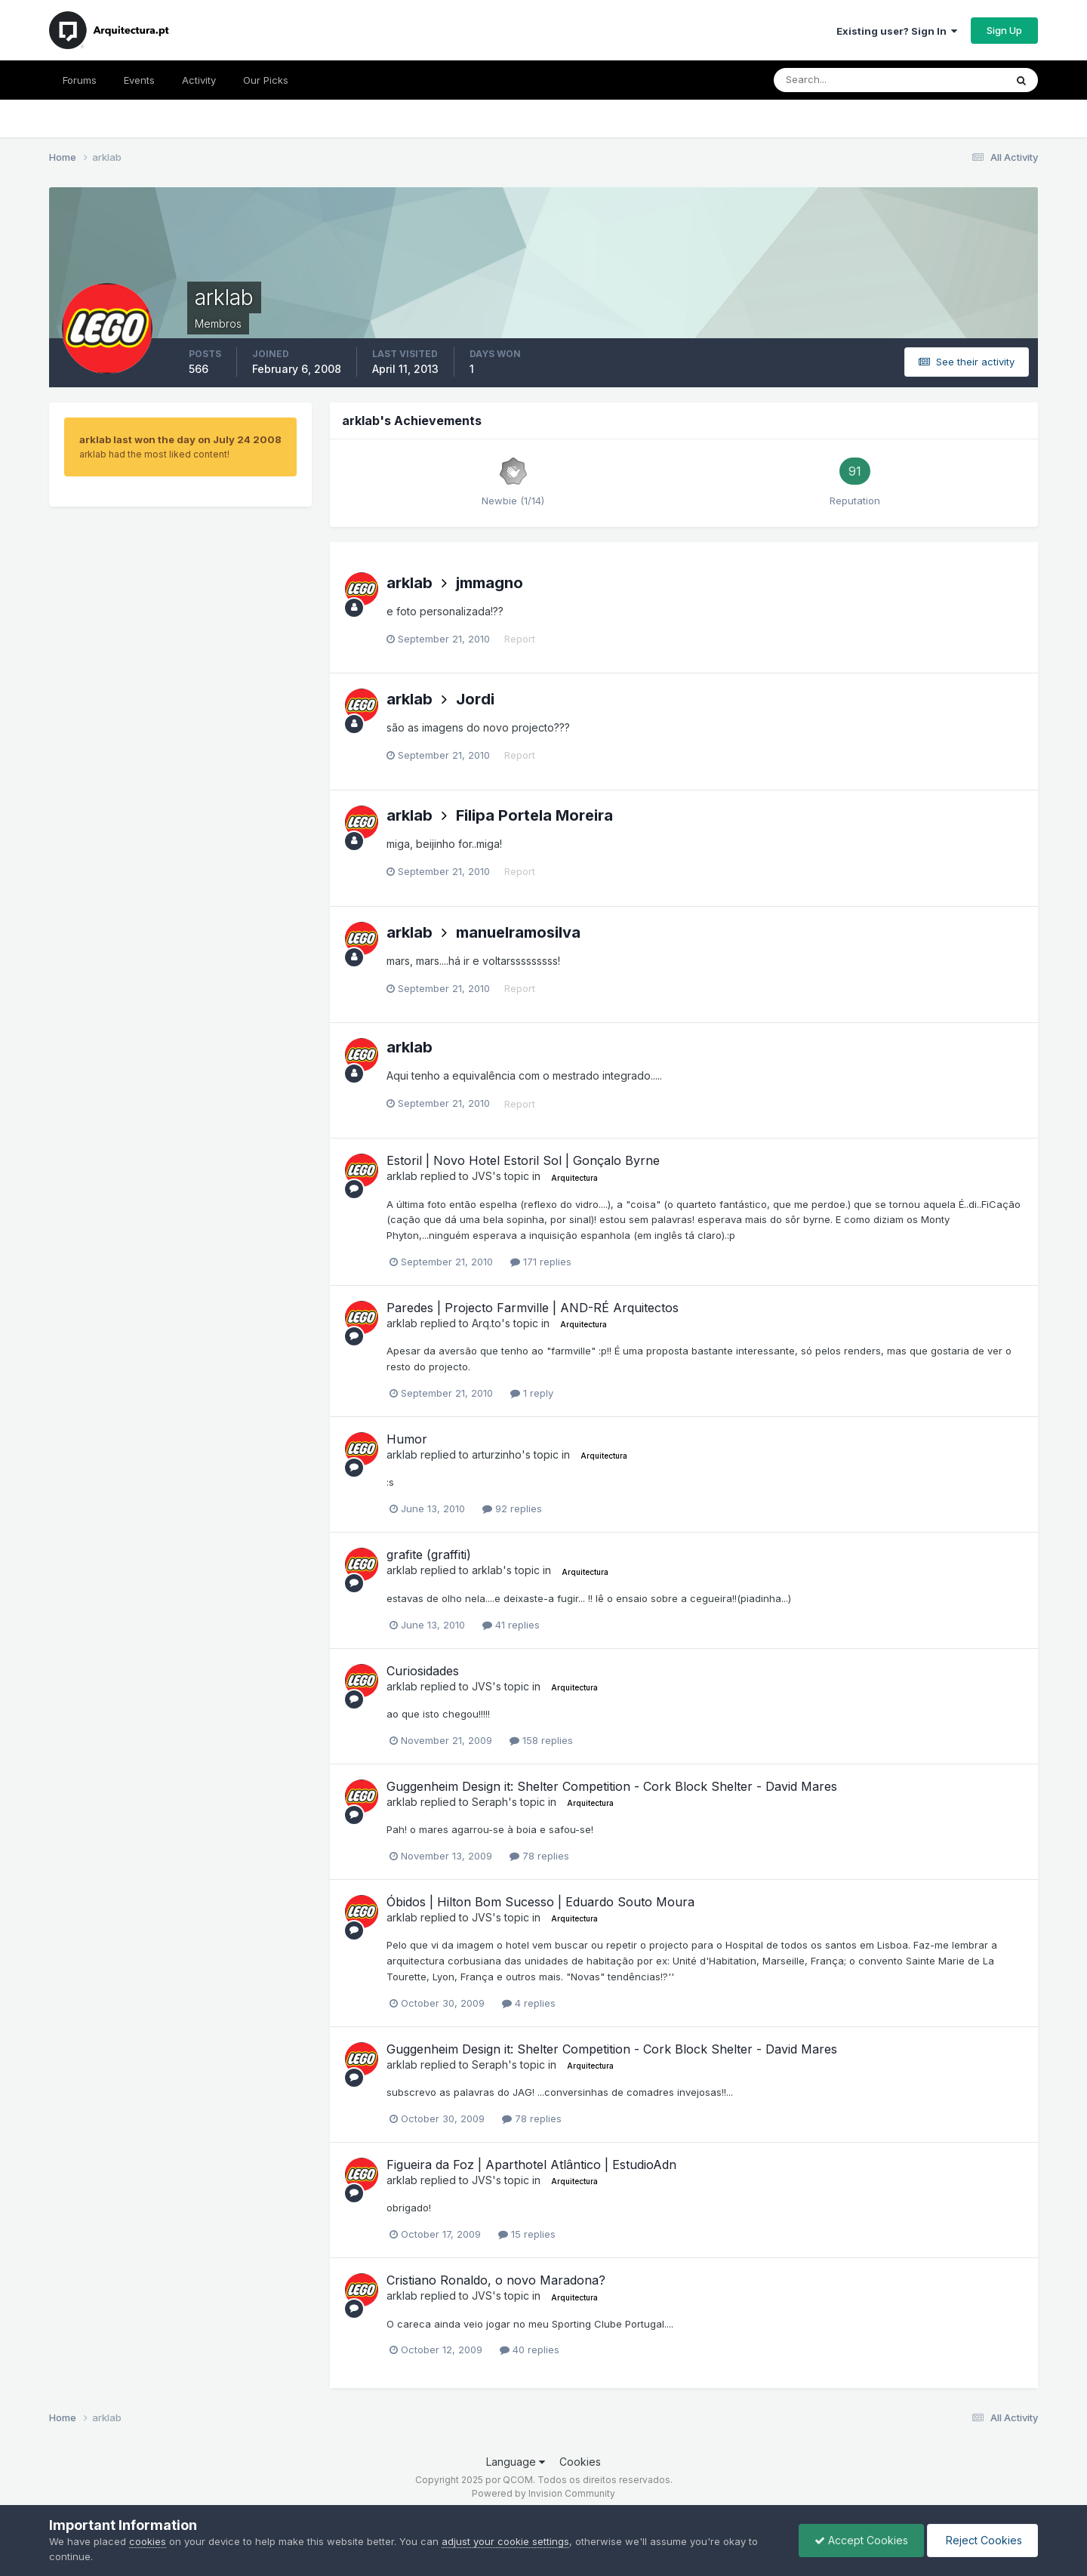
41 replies (511, 1625)
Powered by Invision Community (543, 2493)
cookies (147, 2541)
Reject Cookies (982, 2540)
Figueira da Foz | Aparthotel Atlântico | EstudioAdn (531, 2164)
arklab (409, 583)
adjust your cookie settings (505, 2541)
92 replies (512, 1508)
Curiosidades (422, 1670)
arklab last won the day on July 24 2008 (180, 439)
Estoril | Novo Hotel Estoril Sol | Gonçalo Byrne (523, 1160)
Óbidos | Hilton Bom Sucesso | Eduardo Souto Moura (540, 1901)
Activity (199, 80)
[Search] (840, 80)
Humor (406, 1439)
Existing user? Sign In (896, 31)
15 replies (527, 2234)
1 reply (531, 1393)
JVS (482, 1175)
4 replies (529, 2003)
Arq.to (486, 1323)
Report (519, 639)
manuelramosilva (518, 932)
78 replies (539, 1856)
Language (515, 2461)
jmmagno (489, 583)
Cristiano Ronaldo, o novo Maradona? (495, 2280)
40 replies (529, 2349)
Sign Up (1004, 30)
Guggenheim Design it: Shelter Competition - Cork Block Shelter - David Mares (611, 1786)
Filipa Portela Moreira (534, 815)
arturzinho (497, 1454)
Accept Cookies (861, 2540)
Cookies (580, 2461)
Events (139, 80)
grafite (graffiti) (428, 1554)
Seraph (490, 1801)
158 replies (541, 1740)
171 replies (540, 1262)
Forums (80, 80)
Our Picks (265, 80)
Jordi (475, 699)
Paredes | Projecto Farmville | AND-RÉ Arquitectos (532, 1307)
